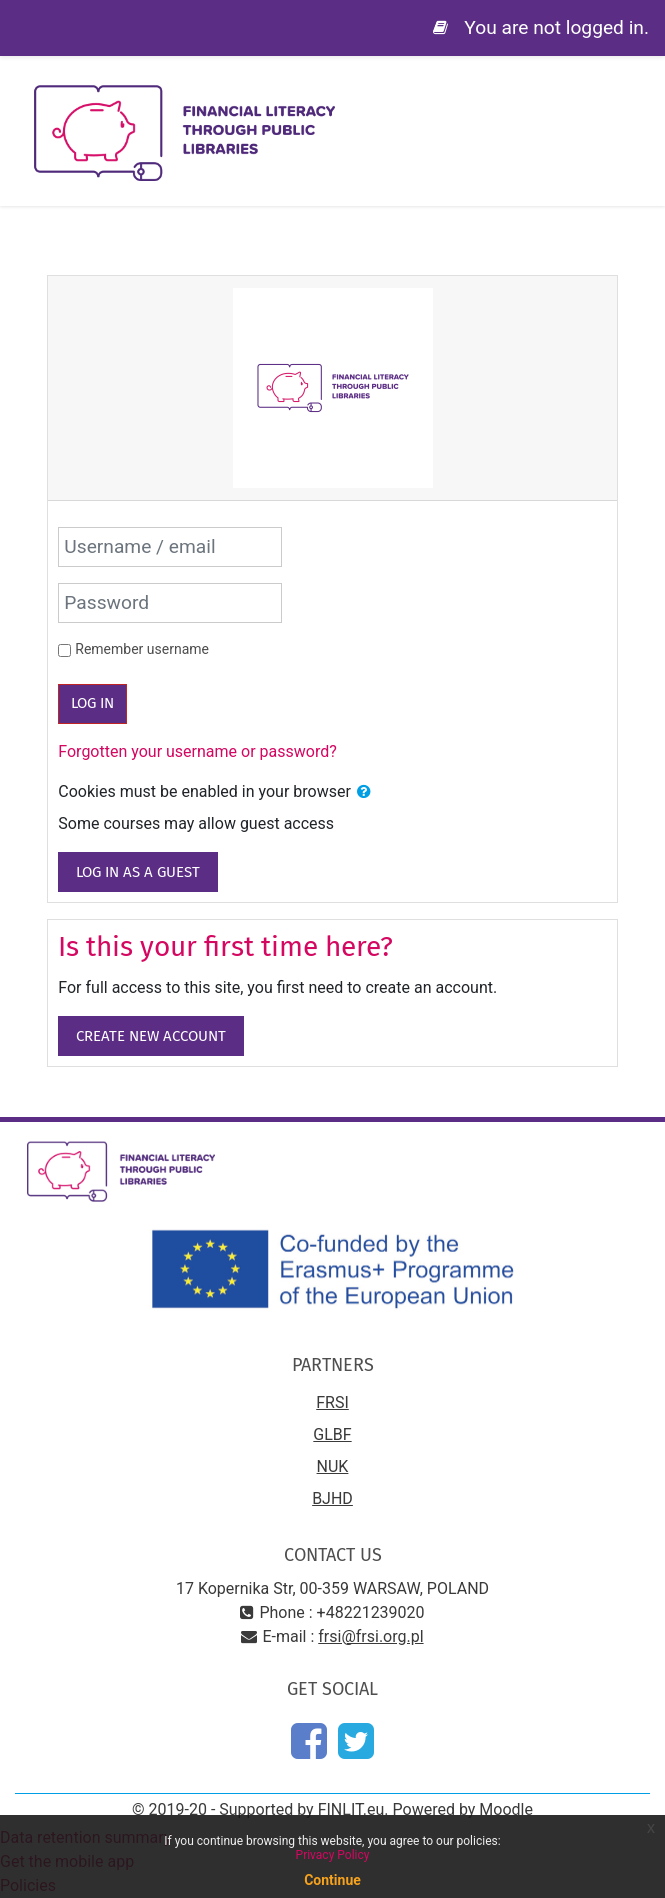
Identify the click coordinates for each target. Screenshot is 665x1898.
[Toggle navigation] (636, 100)
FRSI (332, 1402)
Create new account (151, 1036)
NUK (333, 1466)
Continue (332, 1880)
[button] (364, 792)
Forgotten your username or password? (197, 751)
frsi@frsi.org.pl (370, 1636)
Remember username (142, 649)
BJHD (332, 1498)
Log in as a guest (138, 872)
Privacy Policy (333, 1855)
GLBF (332, 1434)
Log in (92, 703)
